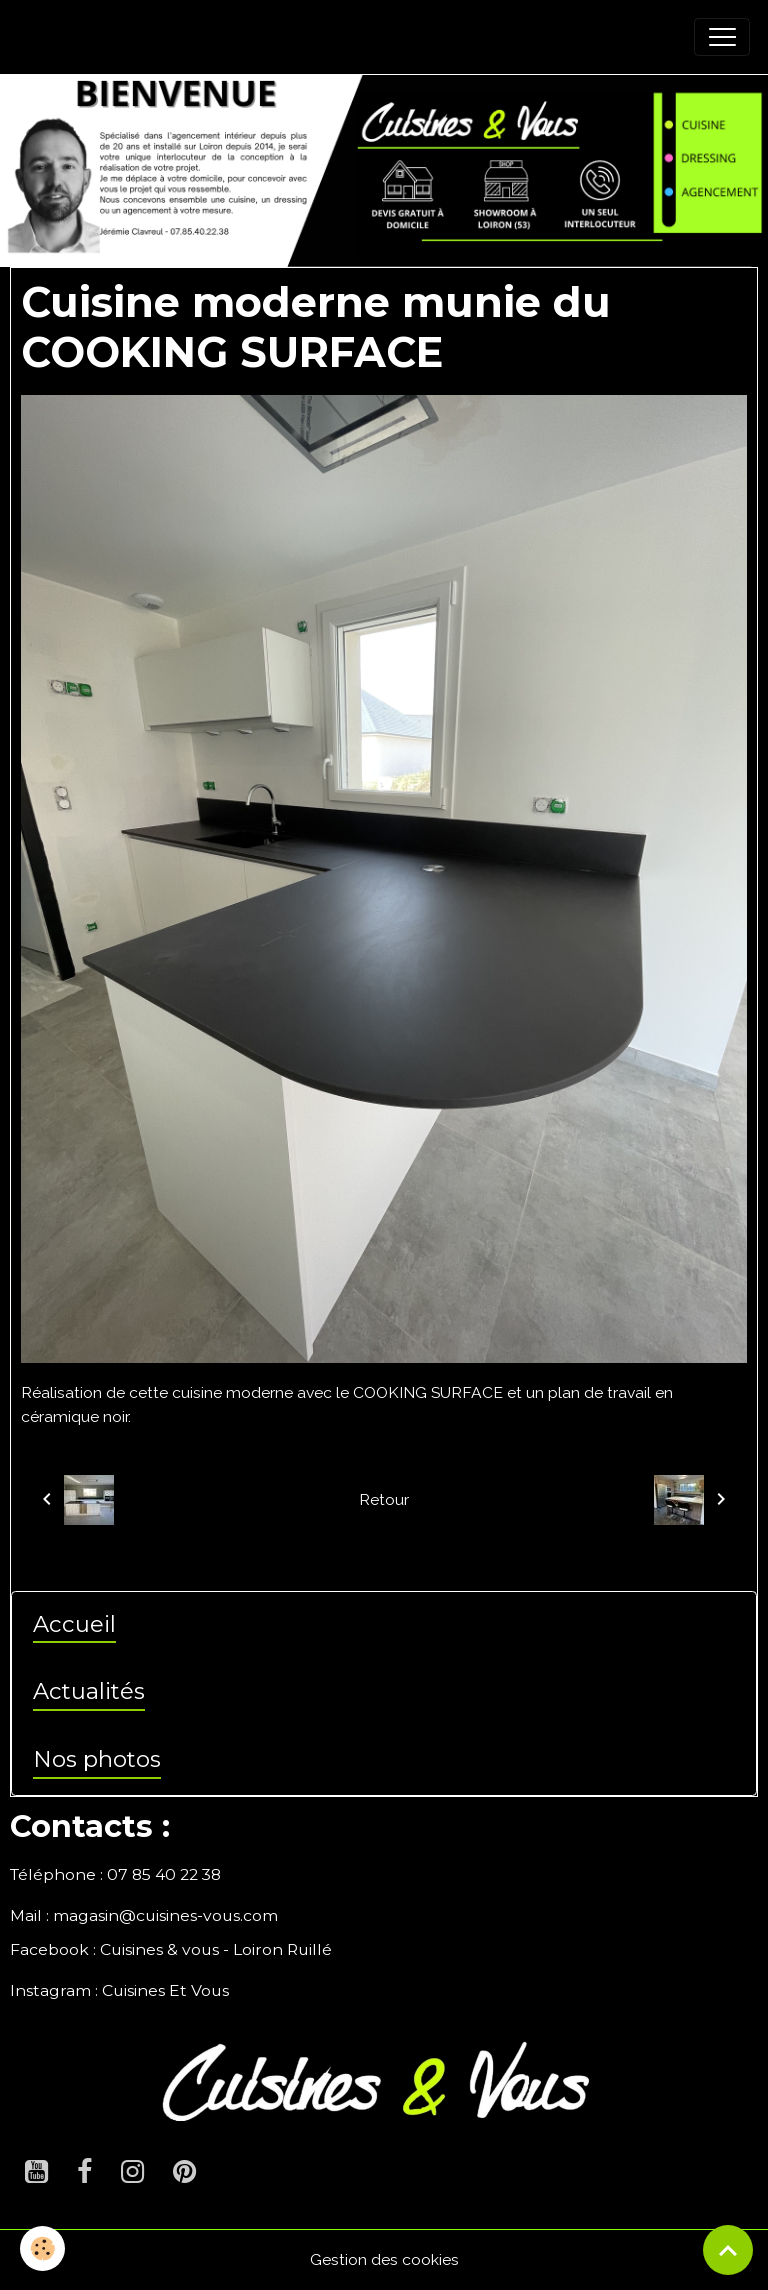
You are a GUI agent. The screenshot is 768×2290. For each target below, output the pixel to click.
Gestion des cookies (384, 2259)
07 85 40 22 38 (164, 1874)
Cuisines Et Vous (165, 1990)
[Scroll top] (728, 2250)
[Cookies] (42, 2248)
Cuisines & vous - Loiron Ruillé (216, 1949)
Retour (384, 1499)
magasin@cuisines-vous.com (165, 1915)
